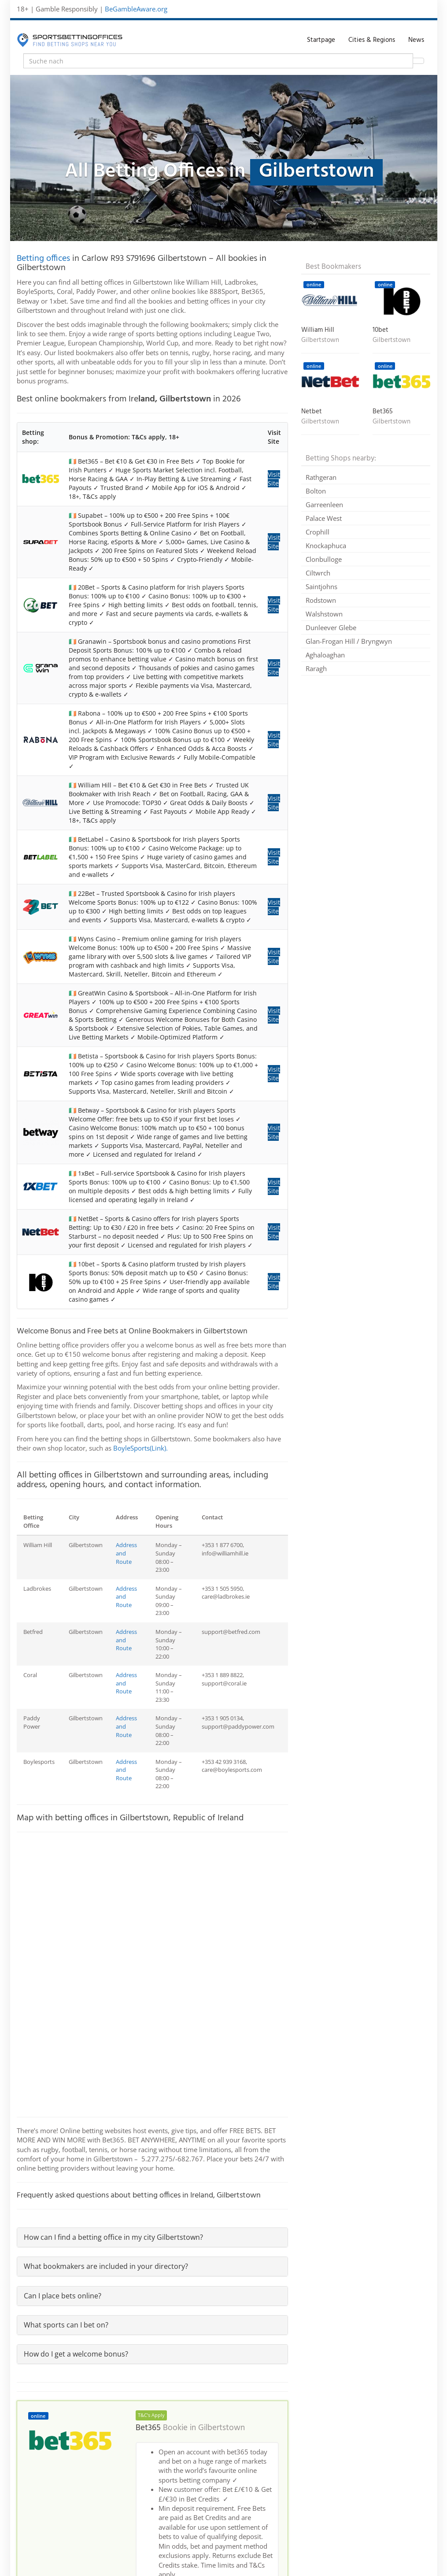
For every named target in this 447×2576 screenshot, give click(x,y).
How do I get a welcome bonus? (76, 2354)
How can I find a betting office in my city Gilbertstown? (113, 2237)
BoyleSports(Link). (140, 1448)
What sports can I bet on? (66, 2325)
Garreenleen (324, 504)
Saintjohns (321, 586)
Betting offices (43, 259)
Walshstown (324, 613)
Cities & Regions (371, 40)
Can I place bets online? (62, 2296)
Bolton (316, 490)
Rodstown (321, 600)
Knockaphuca (326, 545)
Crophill (317, 531)
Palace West (324, 518)
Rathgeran (321, 477)
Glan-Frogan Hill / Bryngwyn (349, 641)
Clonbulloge (324, 559)
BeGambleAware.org (136, 8)
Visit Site (274, 478)
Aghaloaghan (325, 654)
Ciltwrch (318, 572)
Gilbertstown (221, 2428)
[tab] (152, 2237)
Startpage (321, 40)
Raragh (316, 668)
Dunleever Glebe (331, 627)
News (416, 40)
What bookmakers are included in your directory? (106, 2266)
